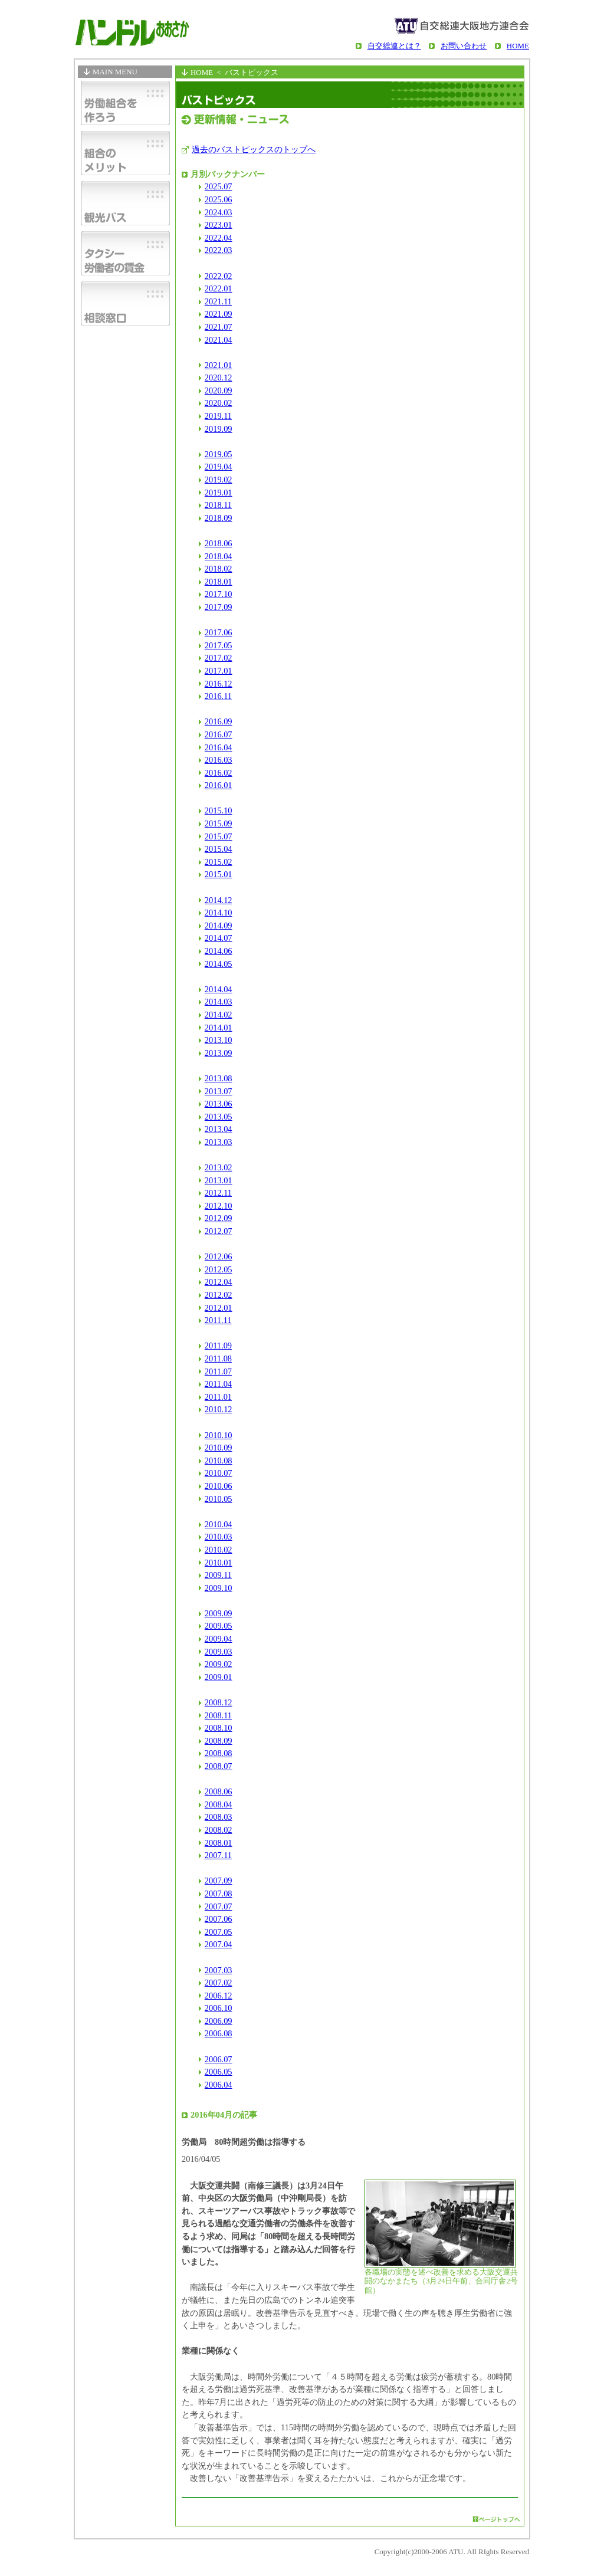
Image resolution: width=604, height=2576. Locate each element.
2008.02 (218, 1830)
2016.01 (218, 785)
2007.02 (218, 1982)
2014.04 (218, 989)
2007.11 (218, 1855)
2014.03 (218, 1001)
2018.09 (218, 518)
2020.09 (218, 390)
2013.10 (218, 1040)
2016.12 (218, 683)
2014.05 (218, 964)
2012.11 (218, 1192)
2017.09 (218, 607)
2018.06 (218, 543)
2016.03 (218, 759)
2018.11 (218, 505)
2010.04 (218, 1524)
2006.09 (218, 2021)
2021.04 (218, 339)
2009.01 (218, 1677)
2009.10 (218, 1588)
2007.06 (218, 1919)
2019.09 (218, 429)
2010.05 (218, 1499)
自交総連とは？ (394, 45)
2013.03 (218, 1142)
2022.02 (218, 276)
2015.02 (218, 862)
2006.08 (218, 2033)
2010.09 (218, 1447)
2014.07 (218, 938)
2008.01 (218, 1842)
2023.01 (218, 224)
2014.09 (218, 925)
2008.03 (218, 1817)
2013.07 (218, 1091)
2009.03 (218, 1651)
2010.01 (218, 1562)
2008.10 (218, 1727)
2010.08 (218, 1460)
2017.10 (218, 594)
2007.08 (218, 1893)
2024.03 (218, 212)
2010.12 (218, 1409)
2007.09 (218, 1880)
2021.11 (218, 301)
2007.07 (218, 1906)
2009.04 (218, 1638)
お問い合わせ (464, 45)
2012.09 (218, 1218)
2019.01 (218, 492)
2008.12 (218, 1702)
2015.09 (218, 823)
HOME (518, 45)
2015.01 (218, 874)
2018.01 (218, 581)
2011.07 (218, 1371)
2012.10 (218, 1205)
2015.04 (218, 849)
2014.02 (218, 1014)
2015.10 (218, 810)
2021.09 (218, 314)
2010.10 (218, 1435)
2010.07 (218, 1473)
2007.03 (218, 1970)
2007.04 (218, 1944)
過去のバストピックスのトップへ (254, 149)
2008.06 (218, 1791)
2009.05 (218, 1625)
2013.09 (218, 1053)
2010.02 (218, 1549)
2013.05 (218, 1116)
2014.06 (218, 951)
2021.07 (218, 327)
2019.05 (218, 454)
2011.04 (218, 1384)
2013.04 (218, 1129)
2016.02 (218, 772)
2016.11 (218, 696)
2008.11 (218, 1715)
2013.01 (218, 1180)
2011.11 (218, 1320)
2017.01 (218, 670)
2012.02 (218, 1295)
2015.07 (218, 836)
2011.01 (218, 1397)
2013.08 (218, 1078)
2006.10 (218, 2008)
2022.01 (218, 288)
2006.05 (218, 2071)
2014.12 (218, 900)
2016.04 (218, 747)
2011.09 (218, 1345)
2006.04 (218, 2084)
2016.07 (218, 734)
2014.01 (218, 1027)
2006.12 (218, 1995)
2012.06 (218, 1256)
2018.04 (218, 556)
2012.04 (218, 1282)
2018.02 (218, 568)
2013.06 (218, 1103)
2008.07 (218, 1766)
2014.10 (218, 912)
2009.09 (218, 1613)
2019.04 (218, 466)
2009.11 (218, 1575)
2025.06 (218, 199)
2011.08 (218, 1358)
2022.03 (218, 250)
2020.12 (218, 377)
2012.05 (218, 1269)
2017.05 (218, 645)
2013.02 (218, 1167)
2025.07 (218, 186)
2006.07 (218, 2059)
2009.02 (218, 1664)
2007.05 (218, 1932)
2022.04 (218, 237)
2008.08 (218, 1753)
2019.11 (218, 416)
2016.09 (218, 721)
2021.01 (218, 365)
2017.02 (218, 657)
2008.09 (218, 1740)
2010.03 (218, 1536)
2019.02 (218, 479)
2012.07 (218, 1231)
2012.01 (218, 1307)
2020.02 (218, 403)
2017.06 (218, 632)
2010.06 (218, 1486)
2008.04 (218, 1804)
